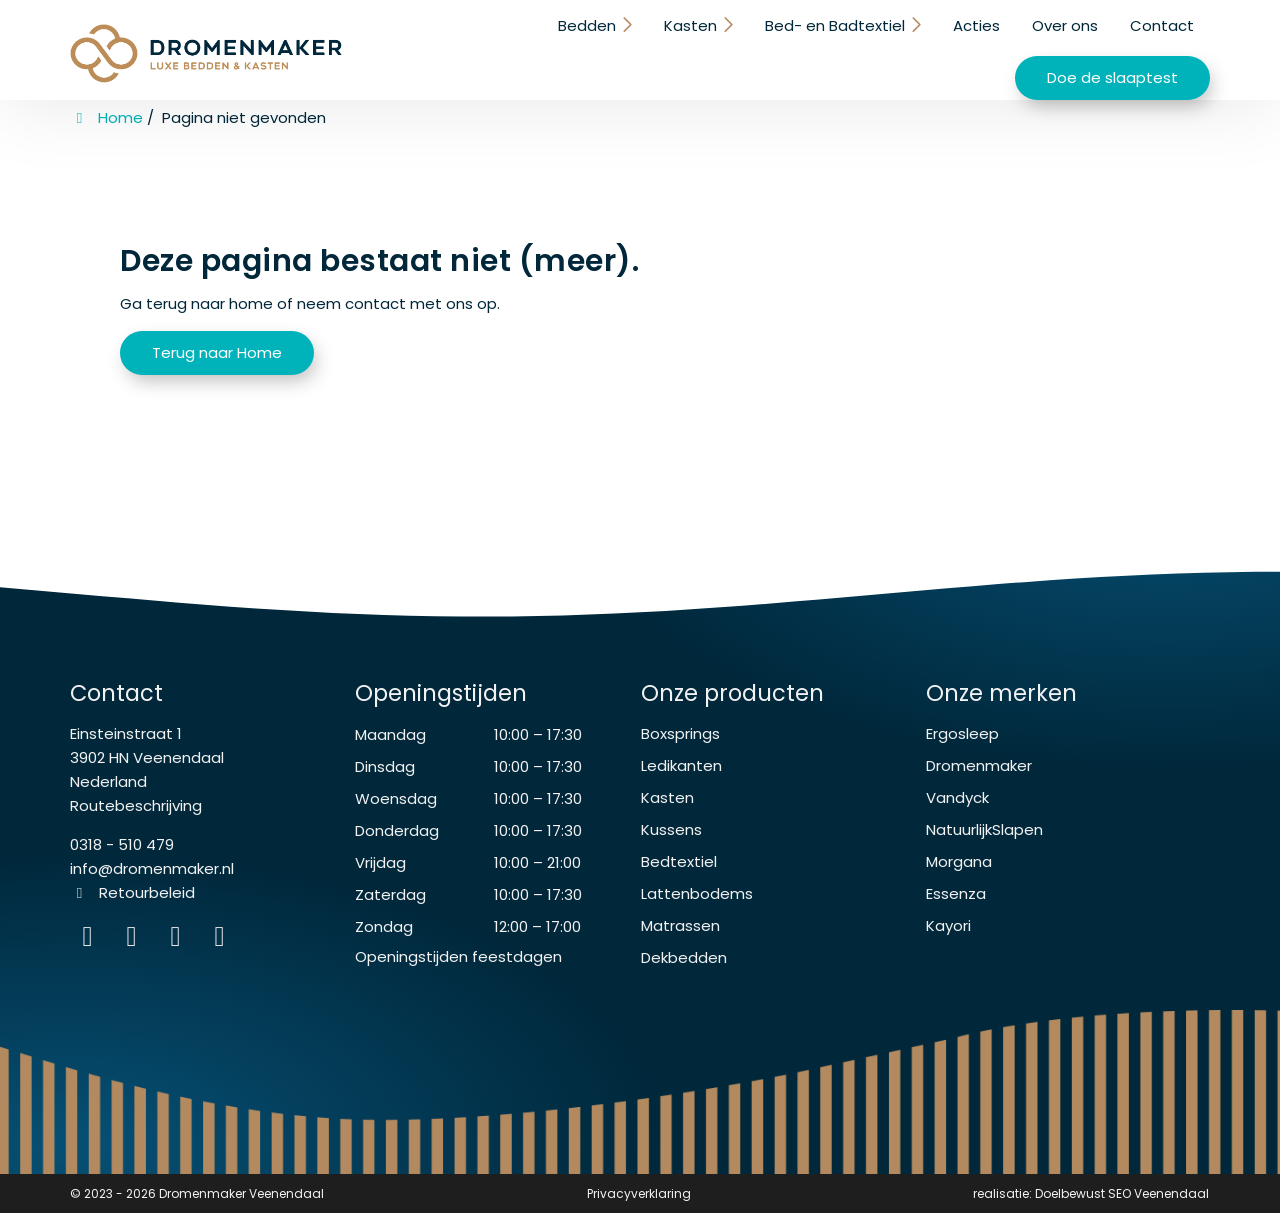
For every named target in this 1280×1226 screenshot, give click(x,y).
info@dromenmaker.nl (152, 881)
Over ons (860, 47)
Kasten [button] (489, 47)
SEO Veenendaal (1158, 1206)
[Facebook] (136, 953)
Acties (771, 47)
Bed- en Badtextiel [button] (632, 47)
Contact (957, 47)
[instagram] (222, 953)
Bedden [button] (388, 47)
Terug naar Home (217, 349)
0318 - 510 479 (122, 857)
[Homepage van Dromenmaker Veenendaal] (206, 52)
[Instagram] (92, 953)
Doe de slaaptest (1112, 49)
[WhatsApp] (180, 953)
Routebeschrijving (136, 818)
